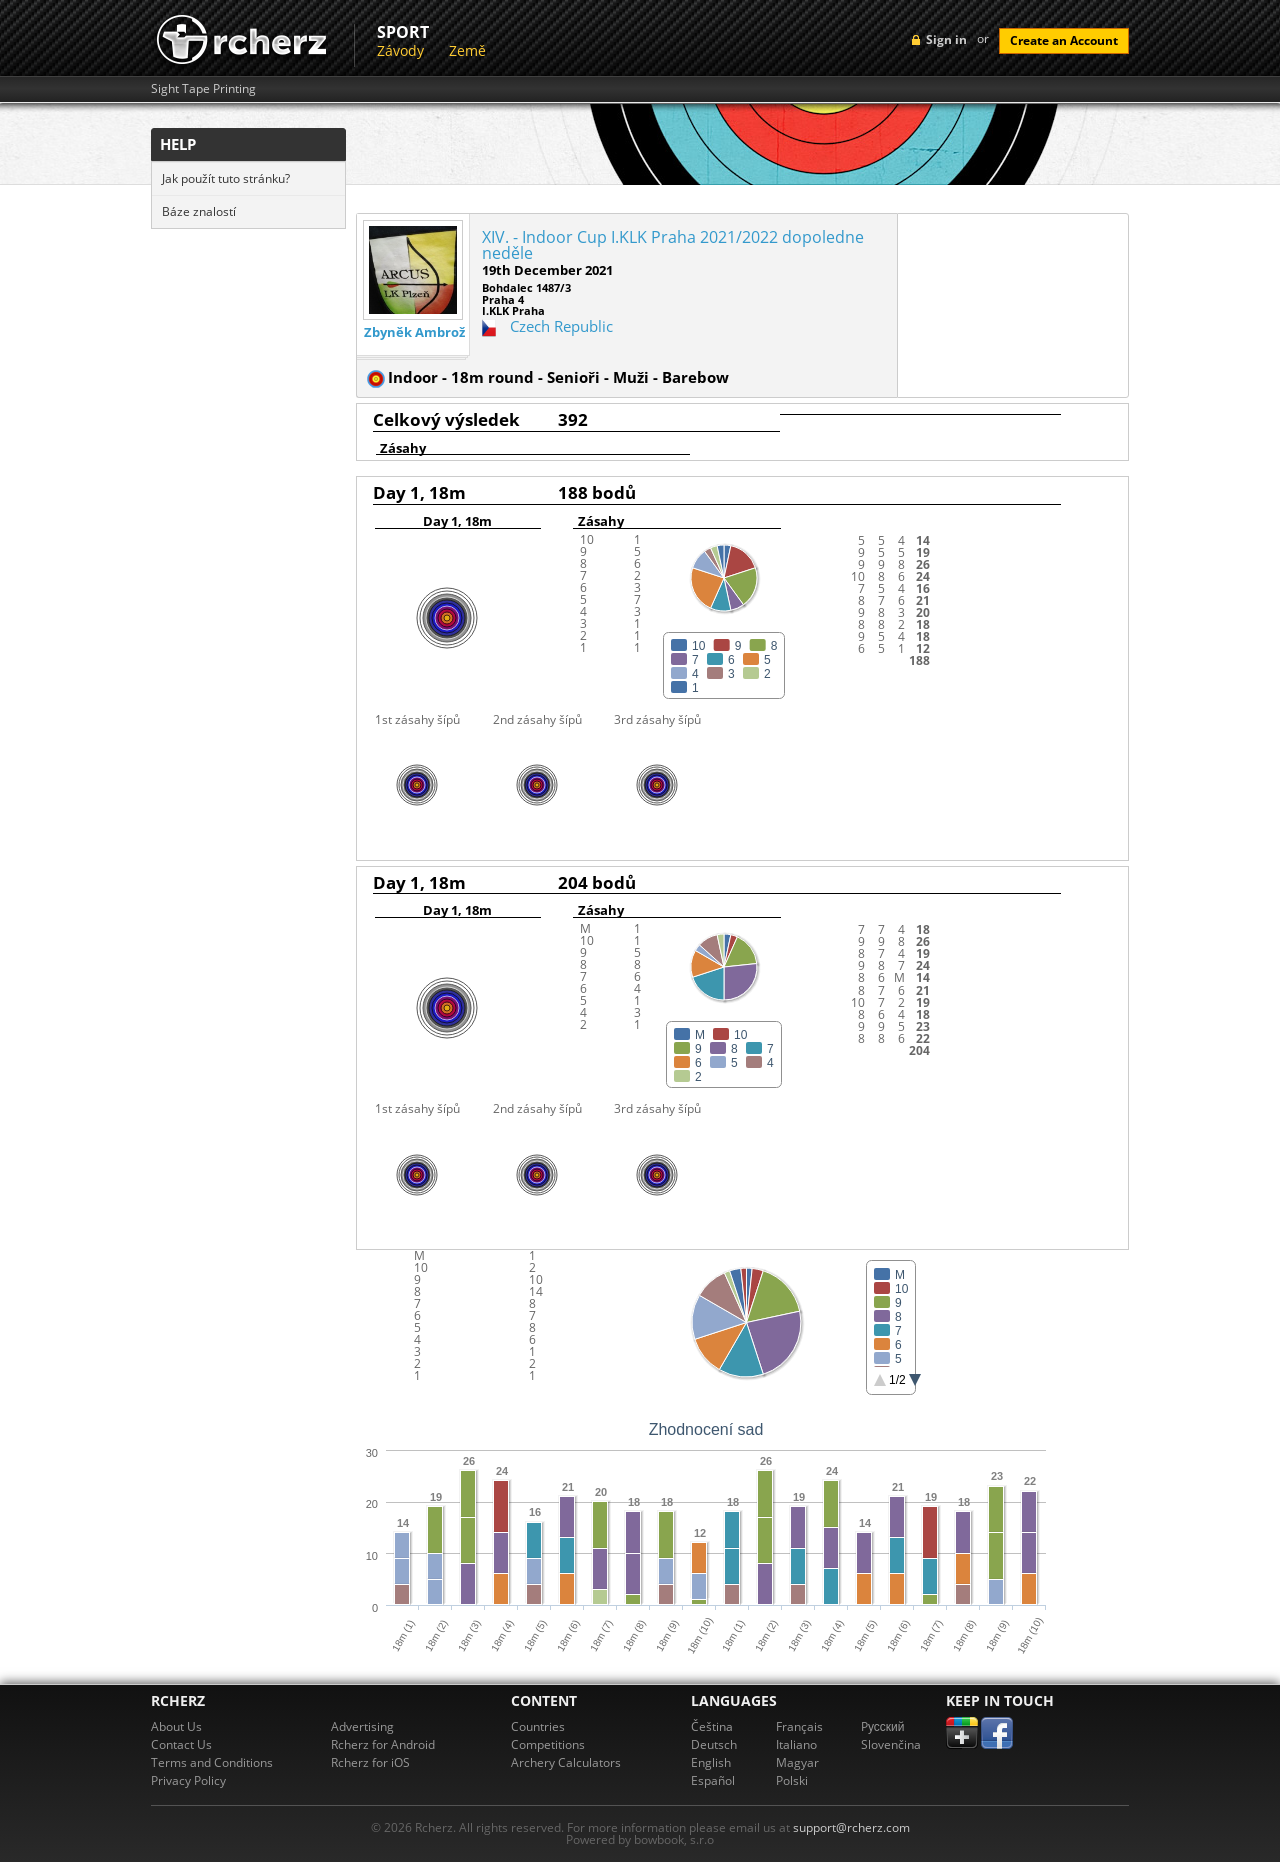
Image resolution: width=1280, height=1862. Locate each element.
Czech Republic (561, 326)
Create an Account (1064, 40)
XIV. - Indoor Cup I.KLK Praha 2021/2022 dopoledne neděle (673, 245)
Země (467, 50)
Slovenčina (891, 1744)
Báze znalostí (199, 211)
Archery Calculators (566, 1762)
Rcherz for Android (383, 1744)
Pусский (883, 1726)
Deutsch (714, 1744)
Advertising (362, 1726)
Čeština (712, 1726)
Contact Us (181, 1744)
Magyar (797, 1762)
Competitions (548, 1744)
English (711, 1762)
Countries (538, 1726)
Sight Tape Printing (203, 89)
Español (713, 1780)
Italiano (796, 1744)
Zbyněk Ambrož (414, 332)
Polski (792, 1780)
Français (799, 1726)
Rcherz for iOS (370, 1762)
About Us (176, 1726)
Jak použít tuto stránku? (226, 178)
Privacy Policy (188, 1780)
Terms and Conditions (212, 1762)
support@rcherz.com (851, 1827)
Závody (400, 50)
